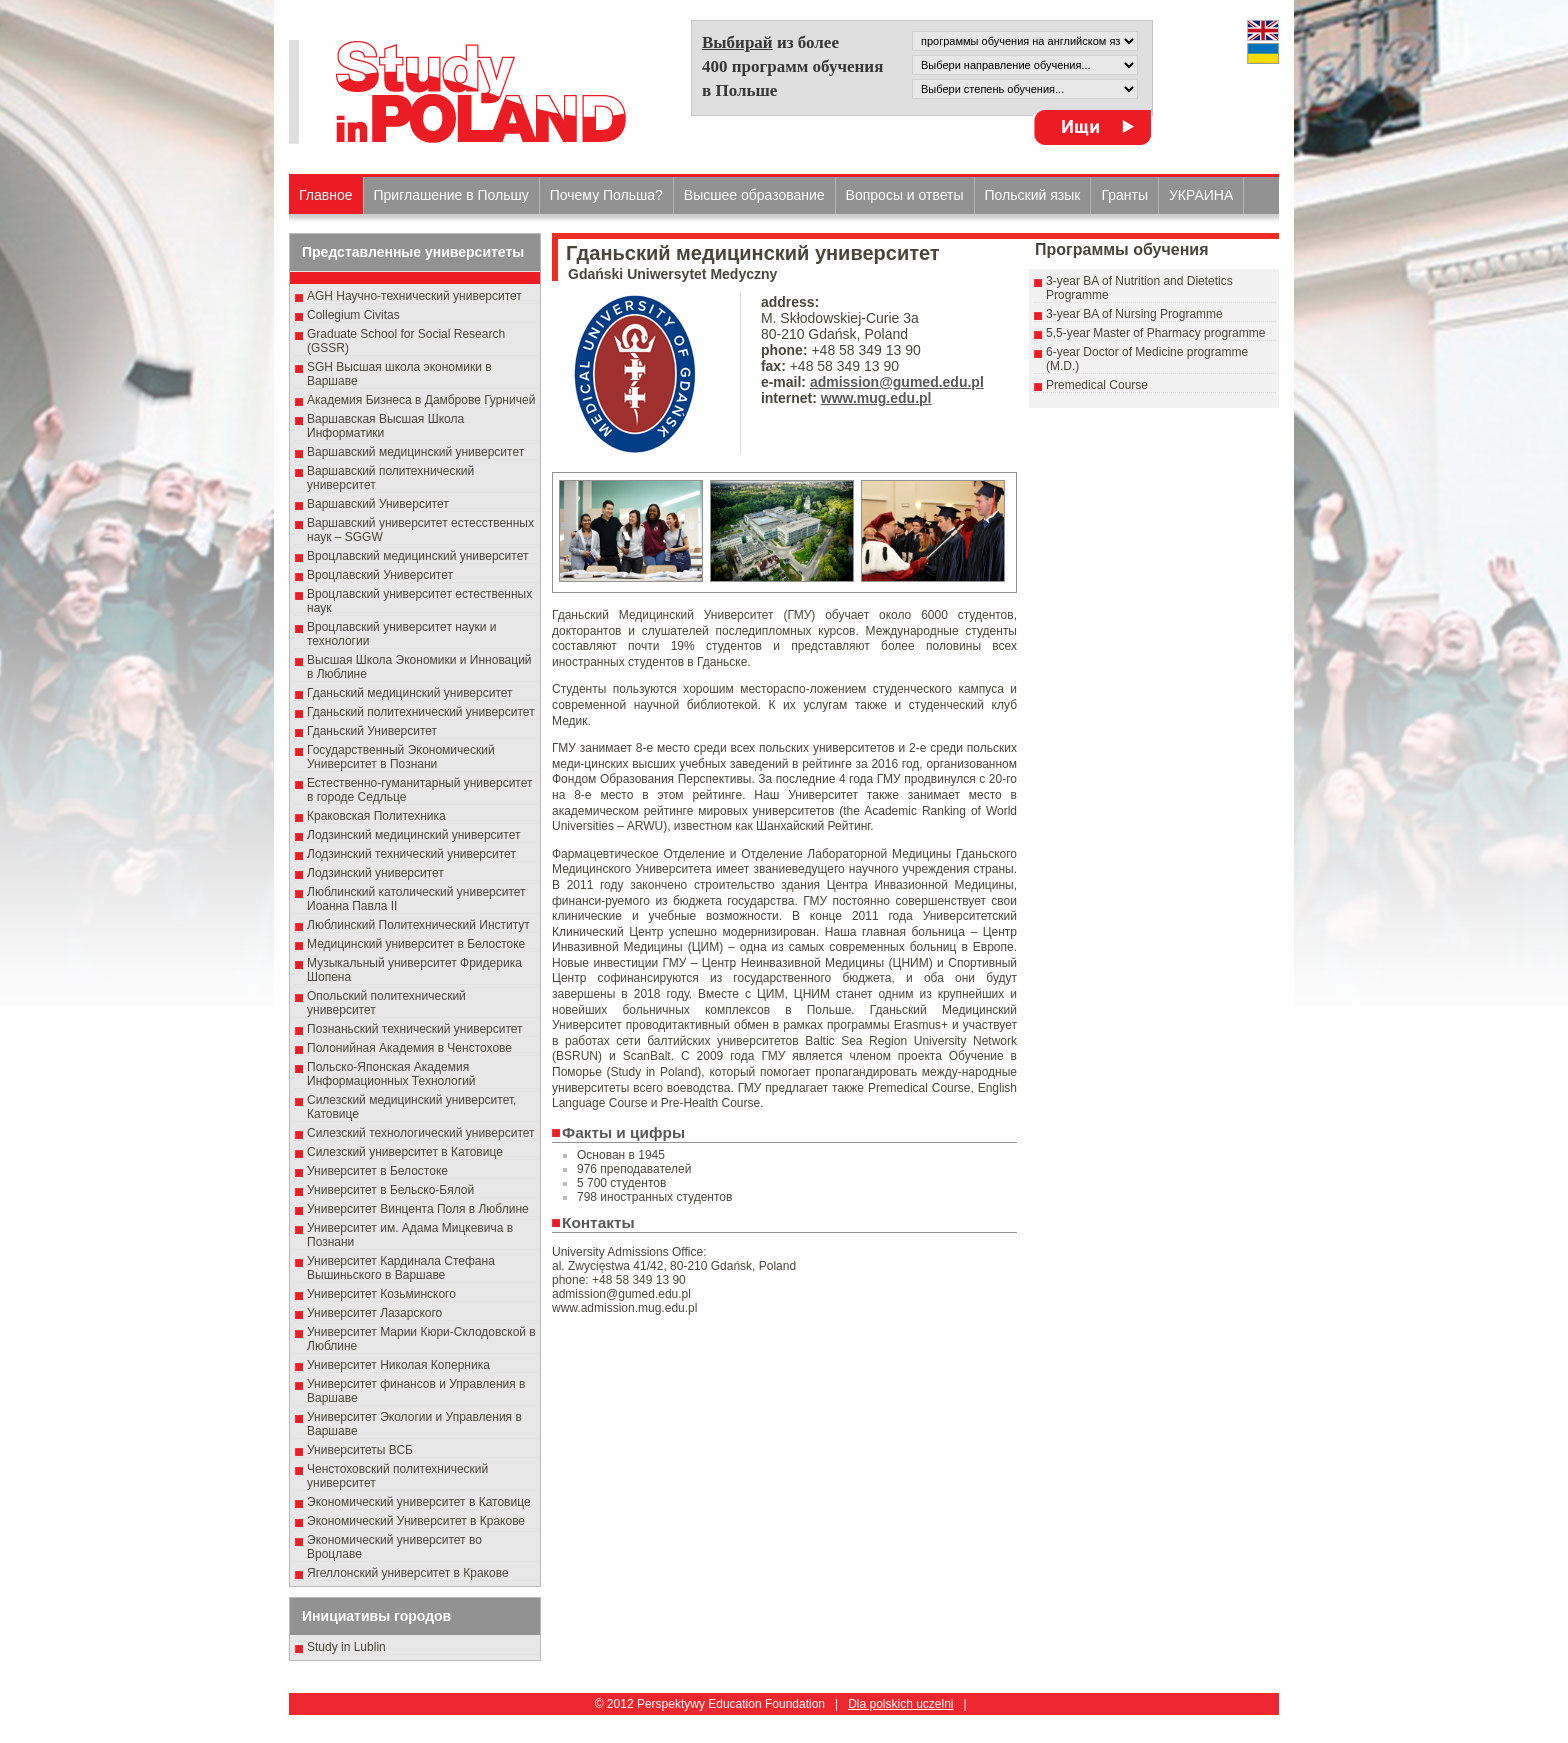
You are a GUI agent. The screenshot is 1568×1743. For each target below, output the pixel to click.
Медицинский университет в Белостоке (416, 944)
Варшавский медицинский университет (415, 452)
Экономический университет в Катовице (419, 1502)
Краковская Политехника (376, 816)
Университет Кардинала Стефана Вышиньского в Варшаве (401, 1268)
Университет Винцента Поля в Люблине (418, 1209)
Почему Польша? (606, 195)
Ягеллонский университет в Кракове (408, 1573)
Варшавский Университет (378, 504)
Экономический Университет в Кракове (416, 1521)
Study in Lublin (346, 1647)
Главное (326, 195)
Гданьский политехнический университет (421, 712)
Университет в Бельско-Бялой (390, 1190)
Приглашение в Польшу (451, 195)
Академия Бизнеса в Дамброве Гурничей (421, 400)
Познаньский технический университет (415, 1029)
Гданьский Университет (372, 731)
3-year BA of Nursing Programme (1134, 314)
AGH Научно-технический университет (414, 296)
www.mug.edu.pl (876, 398)
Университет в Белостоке (377, 1171)
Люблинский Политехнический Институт (418, 925)
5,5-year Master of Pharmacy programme (1155, 333)
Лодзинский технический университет (411, 854)
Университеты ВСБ (360, 1450)
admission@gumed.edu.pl (897, 382)
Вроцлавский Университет (380, 575)
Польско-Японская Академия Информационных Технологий (391, 1074)
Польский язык (1033, 195)
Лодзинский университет (375, 873)
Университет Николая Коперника (398, 1365)
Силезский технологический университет (421, 1133)
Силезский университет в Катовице (405, 1152)
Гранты (1124, 195)
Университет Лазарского (374, 1313)
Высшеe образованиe (754, 195)
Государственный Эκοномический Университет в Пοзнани (401, 757)
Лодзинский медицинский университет (413, 835)
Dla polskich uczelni (900, 1704)
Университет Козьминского (381, 1294)
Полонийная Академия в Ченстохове (409, 1048)
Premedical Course (1097, 385)
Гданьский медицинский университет (410, 693)
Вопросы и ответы (905, 195)
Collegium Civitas (353, 315)
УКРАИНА (1201, 195)
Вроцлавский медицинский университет (417, 556)
